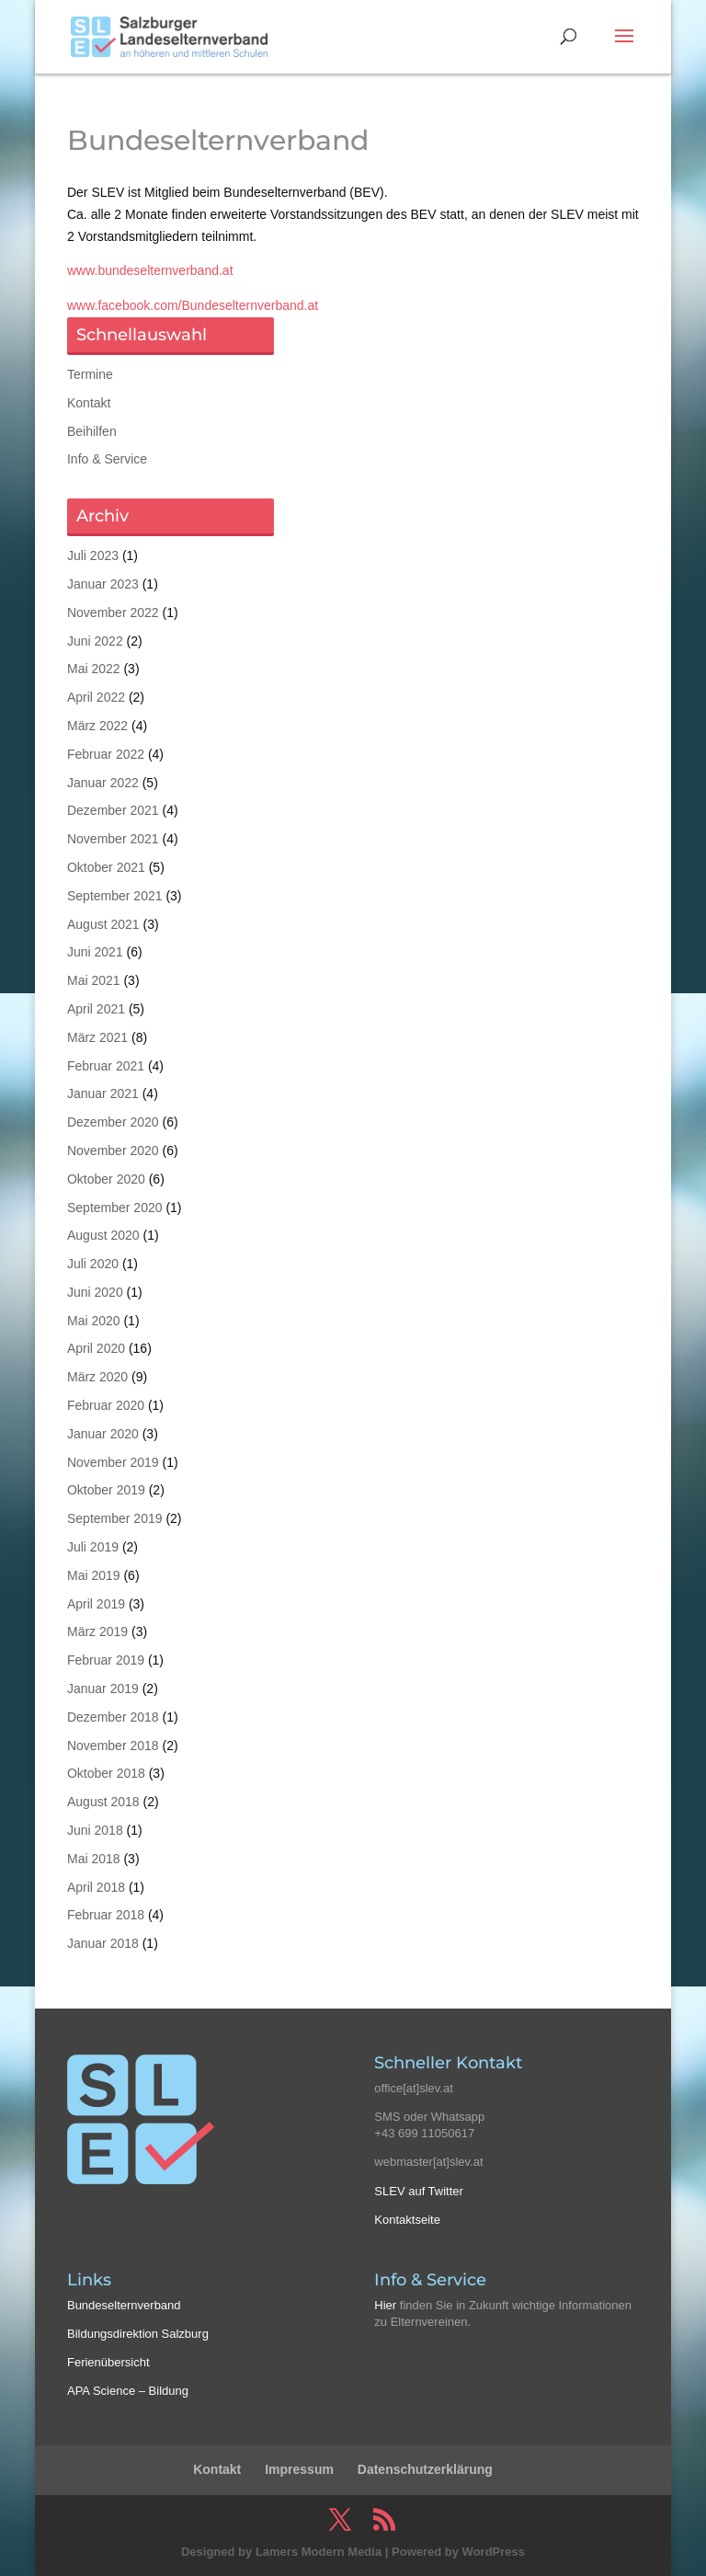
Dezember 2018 (113, 1717)
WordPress (493, 2552)
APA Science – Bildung (127, 2391)
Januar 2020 (103, 1433)
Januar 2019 (103, 1688)
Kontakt (88, 402)
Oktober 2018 (106, 1773)
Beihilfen (92, 431)
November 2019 (113, 1462)
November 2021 (113, 838)
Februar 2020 (105, 1405)
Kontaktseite (407, 2220)
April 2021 (96, 1009)
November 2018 (113, 1745)
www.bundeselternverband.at (150, 270)
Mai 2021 (93, 980)
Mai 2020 (93, 1320)
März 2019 (97, 1631)
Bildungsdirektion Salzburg (138, 2334)
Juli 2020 (93, 1263)
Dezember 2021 (113, 810)
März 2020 (97, 1376)
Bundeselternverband (124, 2305)
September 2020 (115, 1207)
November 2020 (113, 1150)
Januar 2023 (103, 584)
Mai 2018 (93, 1858)
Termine (90, 374)
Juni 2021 (95, 952)
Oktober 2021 (106, 867)
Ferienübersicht (108, 2362)
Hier (385, 2305)
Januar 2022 (103, 782)
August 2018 (103, 1801)
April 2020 (96, 1348)
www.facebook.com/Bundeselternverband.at (192, 305)
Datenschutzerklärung (425, 2469)
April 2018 (96, 1887)
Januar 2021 (103, 1093)
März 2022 (97, 725)
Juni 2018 (95, 1830)
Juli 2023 (93, 555)
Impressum (299, 2469)
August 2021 (103, 924)
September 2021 (115, 895)
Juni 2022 (95, 641)
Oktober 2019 (106, 1490)
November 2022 (113, 612)
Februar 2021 (105, 1066)
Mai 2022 (93, 668)
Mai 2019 (93, 1575)
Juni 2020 (95, 1292)
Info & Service (107, 459)
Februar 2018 (105, 1914)
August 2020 (103, 1235)
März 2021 (97, 1037)
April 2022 (96, 697)
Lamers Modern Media (318, 2552)
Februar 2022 (105, 754)
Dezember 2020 (113, 1122)
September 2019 (115, 1518)
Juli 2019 (93, 1547)
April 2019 (96, 1604)
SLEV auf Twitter (418, 2191)
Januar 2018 (103, 1943)
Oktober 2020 (106, 1179)
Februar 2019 (105, 1660)
